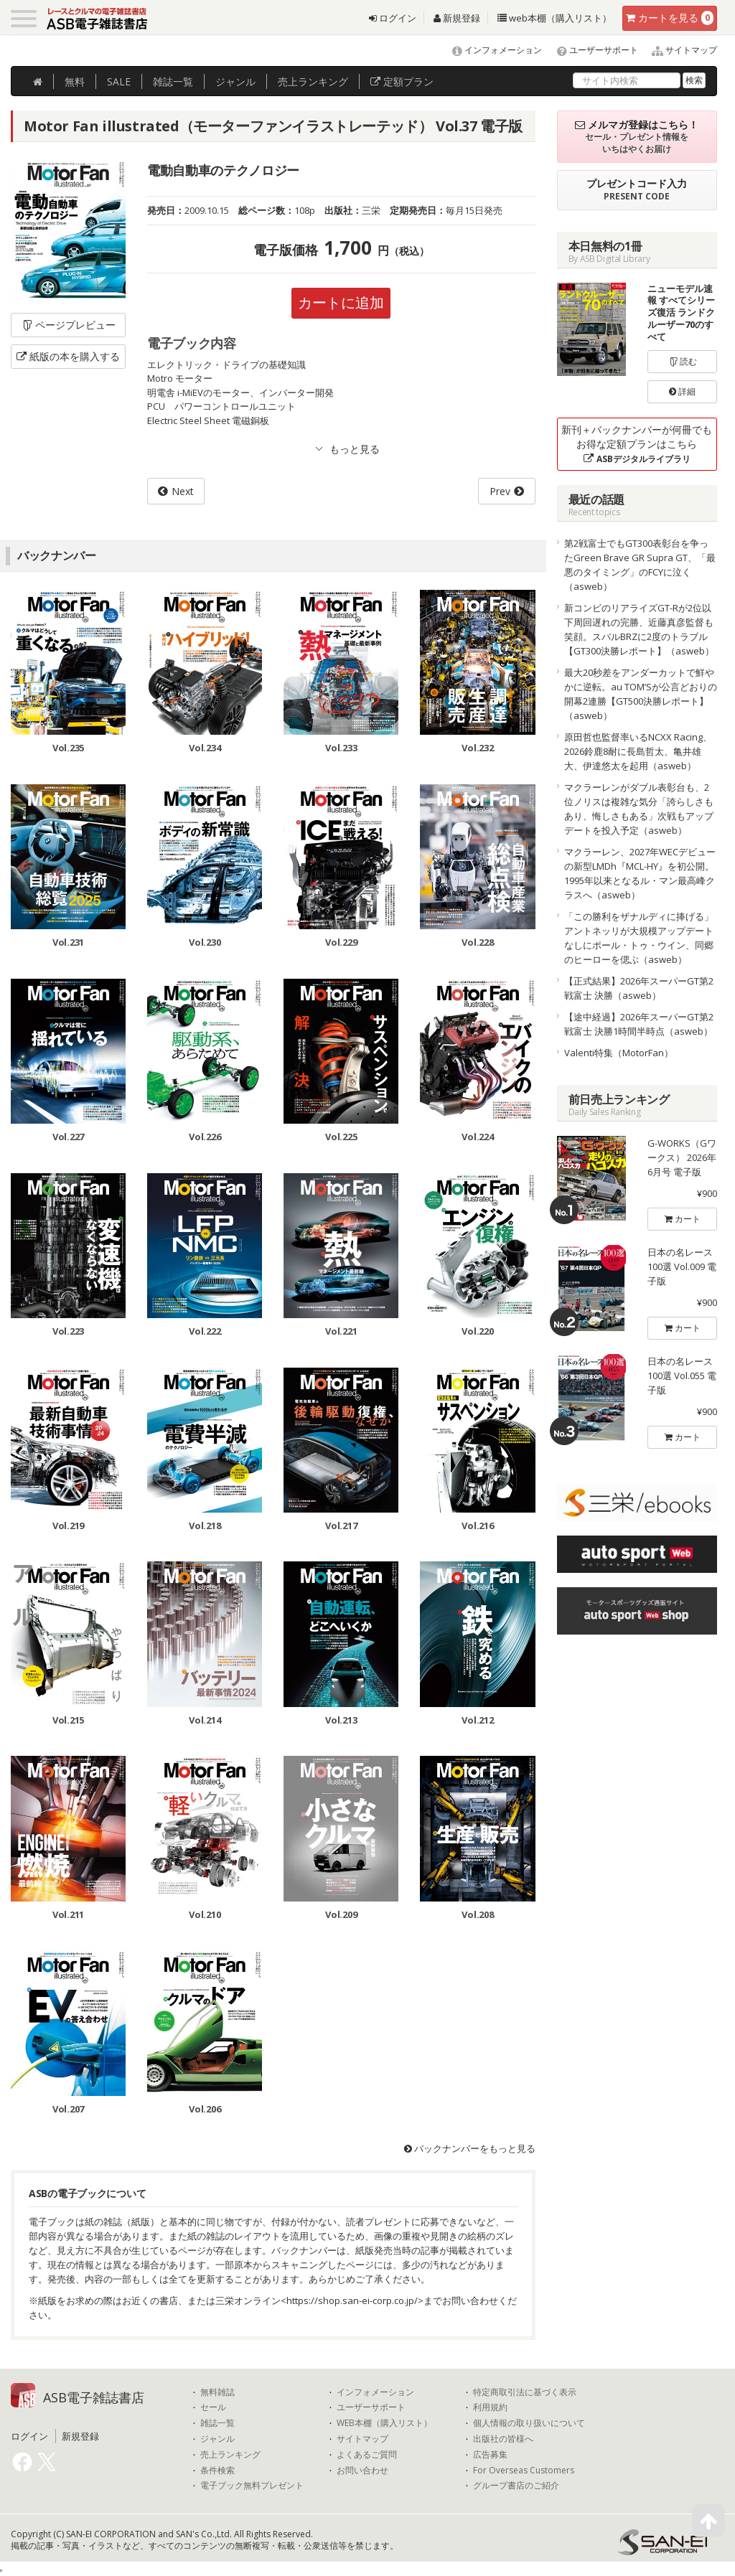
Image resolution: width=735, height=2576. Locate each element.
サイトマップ (678, 50)
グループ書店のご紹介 (516, 2485)
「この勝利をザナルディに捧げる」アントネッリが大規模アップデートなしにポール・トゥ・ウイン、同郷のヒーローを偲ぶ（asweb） (638, 938)
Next (183, 491)
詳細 (682, 391)
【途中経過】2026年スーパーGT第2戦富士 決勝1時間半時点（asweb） (638, 1024)
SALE (119, 81)
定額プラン (402, 81)
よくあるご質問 (367, 2454)
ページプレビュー (69, 325)
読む (682, 361)
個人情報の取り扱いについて (529, 2423)
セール (213, 2407)
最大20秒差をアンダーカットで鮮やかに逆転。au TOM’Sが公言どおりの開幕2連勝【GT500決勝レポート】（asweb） (640, 694)
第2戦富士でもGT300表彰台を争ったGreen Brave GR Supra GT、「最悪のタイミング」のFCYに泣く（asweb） (640, 565)
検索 (694, 80)
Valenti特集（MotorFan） (618, 1052)
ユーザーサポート (591, 50)
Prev (500, 491)
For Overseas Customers (523, 2470)
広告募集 (490, 2454)
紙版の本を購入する (68, 356)
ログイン (392, 17)
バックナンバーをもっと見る (469, 2148)
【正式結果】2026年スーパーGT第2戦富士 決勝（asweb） (638, 988)
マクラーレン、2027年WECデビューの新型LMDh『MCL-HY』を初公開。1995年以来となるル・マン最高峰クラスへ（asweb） (640, 873)
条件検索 (217, 2470)
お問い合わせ (362, 2470)
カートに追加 (341, 302)
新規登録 (457, 17)
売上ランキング (230, 2454)
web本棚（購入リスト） (554, 17)
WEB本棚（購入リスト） (384, 2423)
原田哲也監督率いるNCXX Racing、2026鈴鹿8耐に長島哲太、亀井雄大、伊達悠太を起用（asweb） (638, 751)
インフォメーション (490, 50)
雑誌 (173, 81)
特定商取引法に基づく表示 (524, 2392)
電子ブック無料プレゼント (252, 2485)
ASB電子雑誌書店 (93, 2397)
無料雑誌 (217, 2392)
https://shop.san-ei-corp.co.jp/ (352, 2300)
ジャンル (235, 81)
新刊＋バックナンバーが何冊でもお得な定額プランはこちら (636, 444)
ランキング (313, 81)
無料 (75, 81)
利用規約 (490, 2407)
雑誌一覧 (217, 2423)
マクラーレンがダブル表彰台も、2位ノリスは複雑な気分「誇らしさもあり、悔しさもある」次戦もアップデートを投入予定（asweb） (638, 809)
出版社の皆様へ (503, 2439)
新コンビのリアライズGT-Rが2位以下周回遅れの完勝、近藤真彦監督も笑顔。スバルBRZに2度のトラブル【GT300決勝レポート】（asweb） (639, 629)
